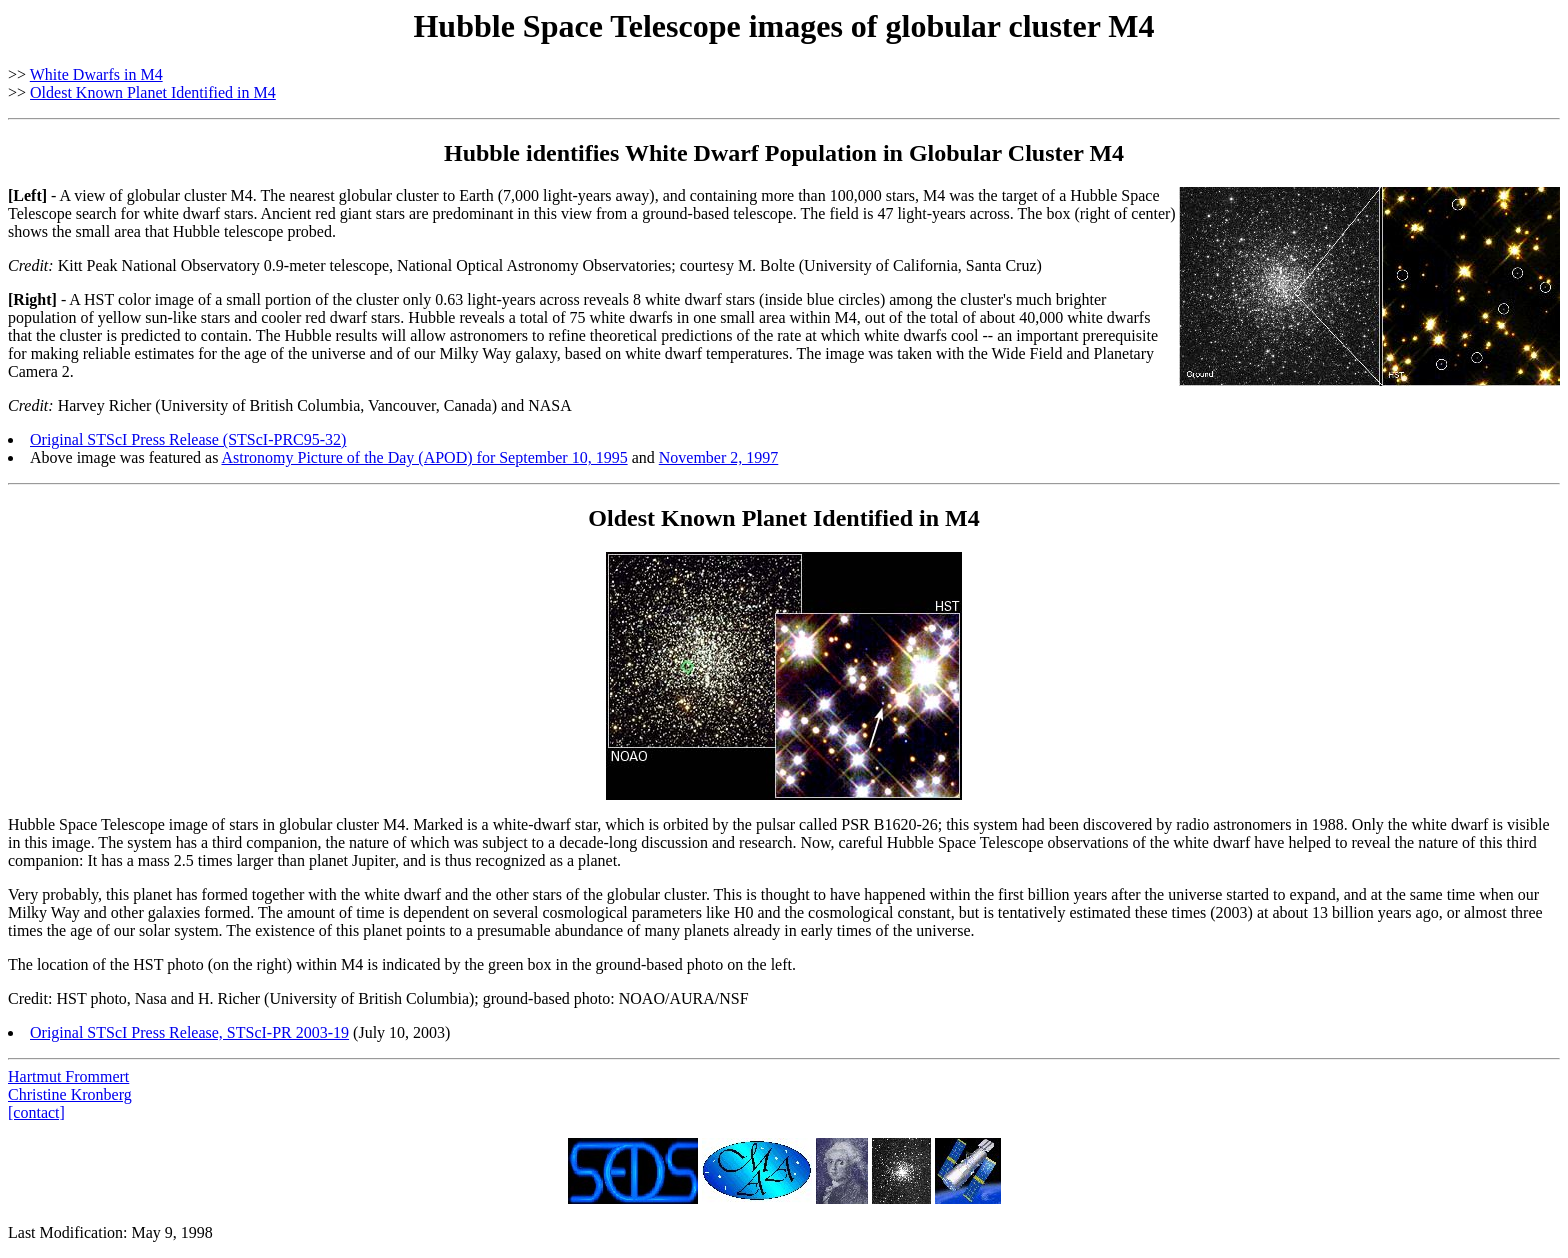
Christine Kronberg (70, 1094)
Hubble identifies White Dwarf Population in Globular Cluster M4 (784, 153)
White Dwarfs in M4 (96, 74)
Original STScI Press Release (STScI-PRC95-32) (188, 439)
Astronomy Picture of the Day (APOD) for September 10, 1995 (424, 457)
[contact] (36, 1112)
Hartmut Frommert (68, 1076)
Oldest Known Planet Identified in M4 (153, 92)
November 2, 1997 (719, 457)
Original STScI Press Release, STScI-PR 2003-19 (189, 1032)
